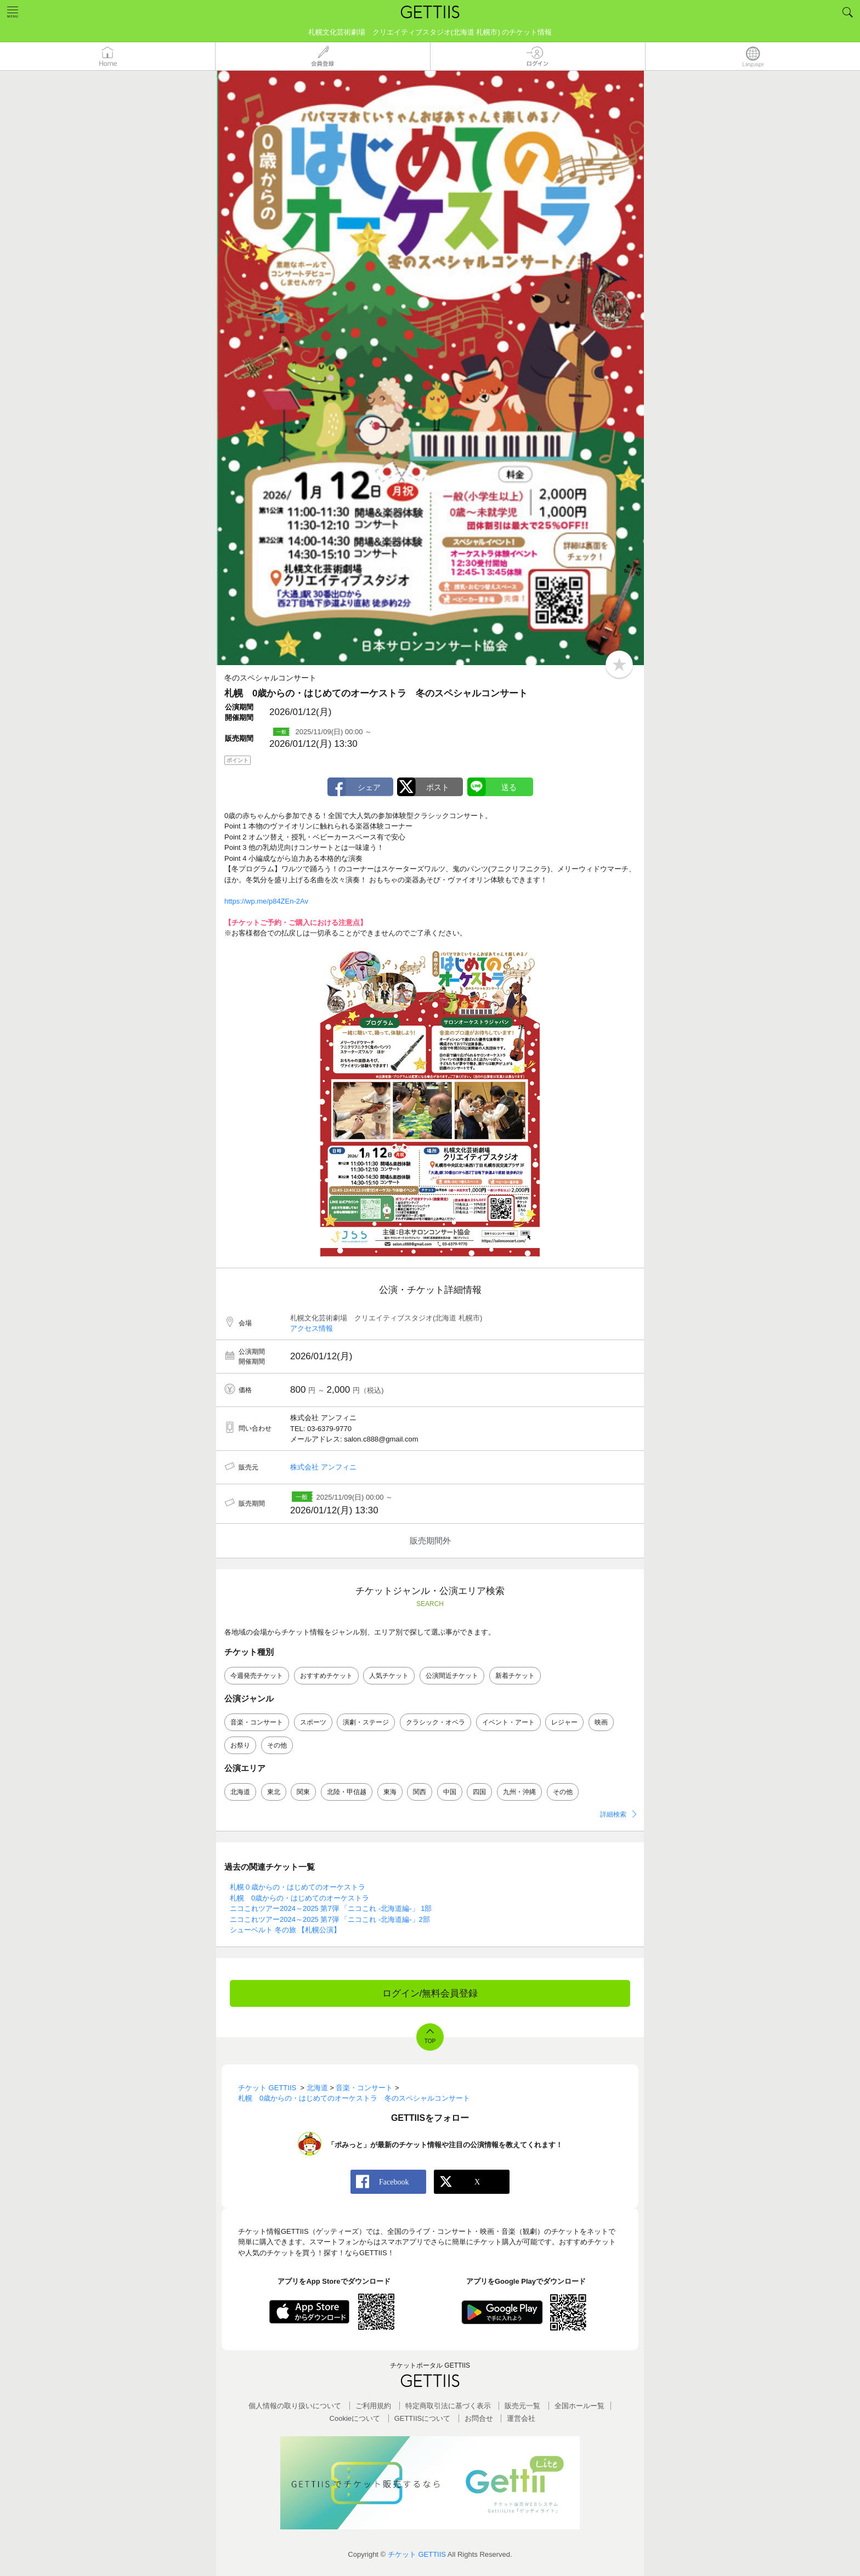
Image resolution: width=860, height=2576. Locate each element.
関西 (419, 1792)
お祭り (240, 1745)
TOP (430, 2041)
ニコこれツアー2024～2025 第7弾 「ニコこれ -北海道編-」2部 (330, 1919)
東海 (390, 1792)
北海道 (240, 1792)
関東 (303, 1792)
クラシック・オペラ (435, 1722)
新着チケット (515, 1675)
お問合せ (479, 2418)
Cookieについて (355, 2418)
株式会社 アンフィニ (323, 1467)
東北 (273, 1792)
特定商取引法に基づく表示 (448, 2406)
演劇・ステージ (366, 1722)
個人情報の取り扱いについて (294, 2406)
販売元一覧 (522, 2406)
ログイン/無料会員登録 (430, 1993)
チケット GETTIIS (417, 2554)
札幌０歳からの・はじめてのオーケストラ (297, 1887)
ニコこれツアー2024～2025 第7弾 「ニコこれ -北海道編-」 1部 (331, 1908)
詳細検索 (613, 1814)
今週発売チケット (256, 1675)
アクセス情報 (311, 1328)
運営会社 (521, 2418)
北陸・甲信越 (346, 1792)
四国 (479, 1792)
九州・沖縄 (519, 1792)
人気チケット (389, 1675)
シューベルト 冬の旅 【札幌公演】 (285, 1930)
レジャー (564, 1722)
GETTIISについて (422, 2418)
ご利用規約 (373, 2406)
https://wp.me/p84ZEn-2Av (266, 901)
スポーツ (313, 1722)
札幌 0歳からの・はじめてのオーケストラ (299, 1898)
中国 (449, 1792)
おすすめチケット (326, 1675)
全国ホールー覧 (579, 2406)
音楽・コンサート (256, 1722)
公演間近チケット (452, 1675)
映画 (601, 1722)
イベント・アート (508, 1722)
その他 (277, 1745)
